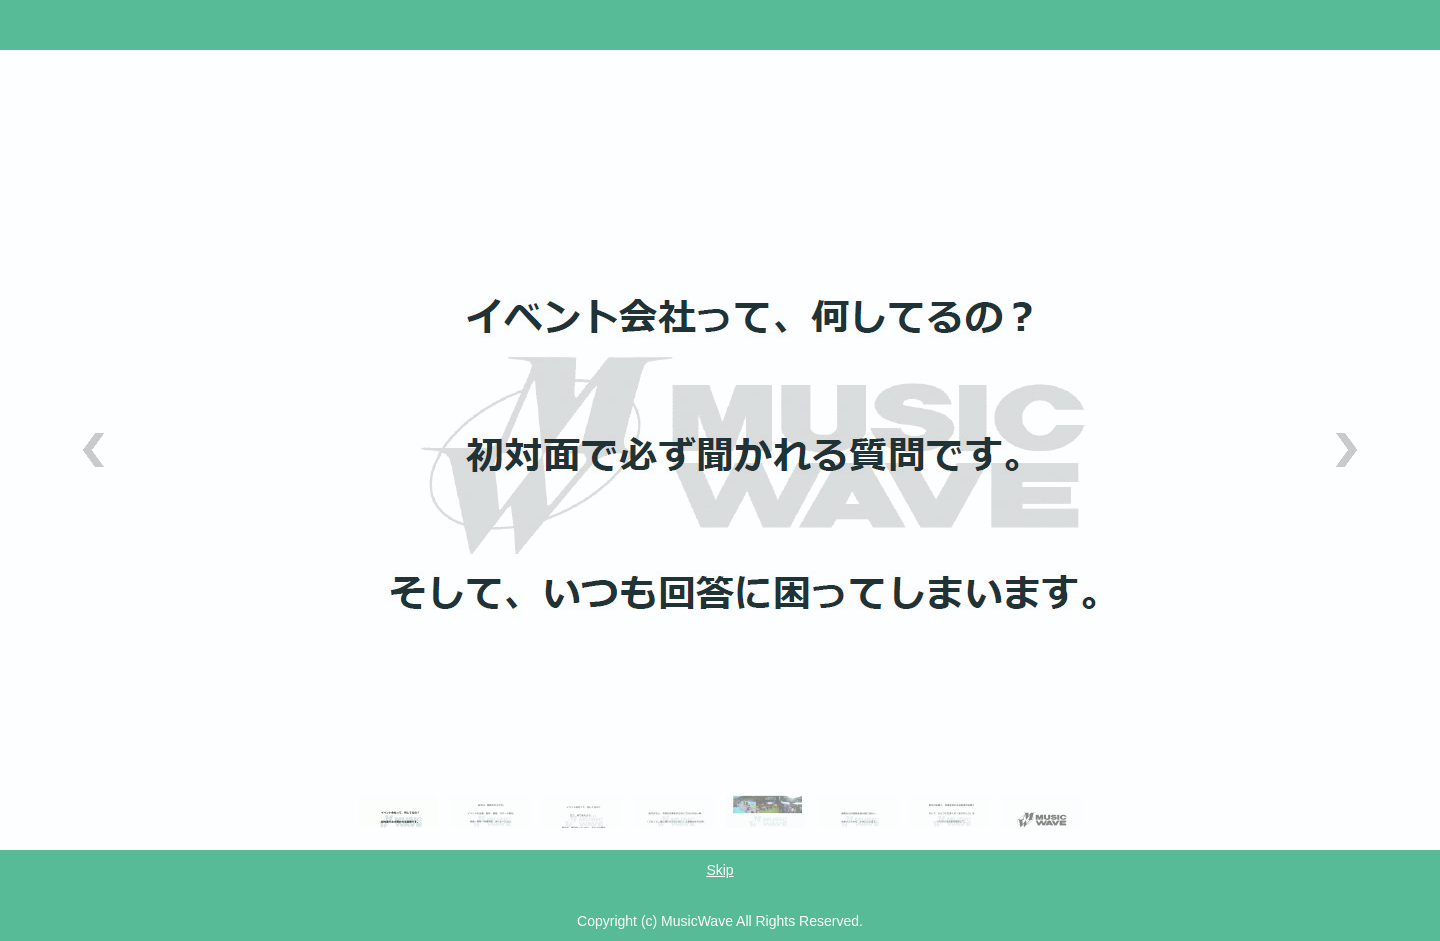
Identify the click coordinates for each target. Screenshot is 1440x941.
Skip (719, 870)
